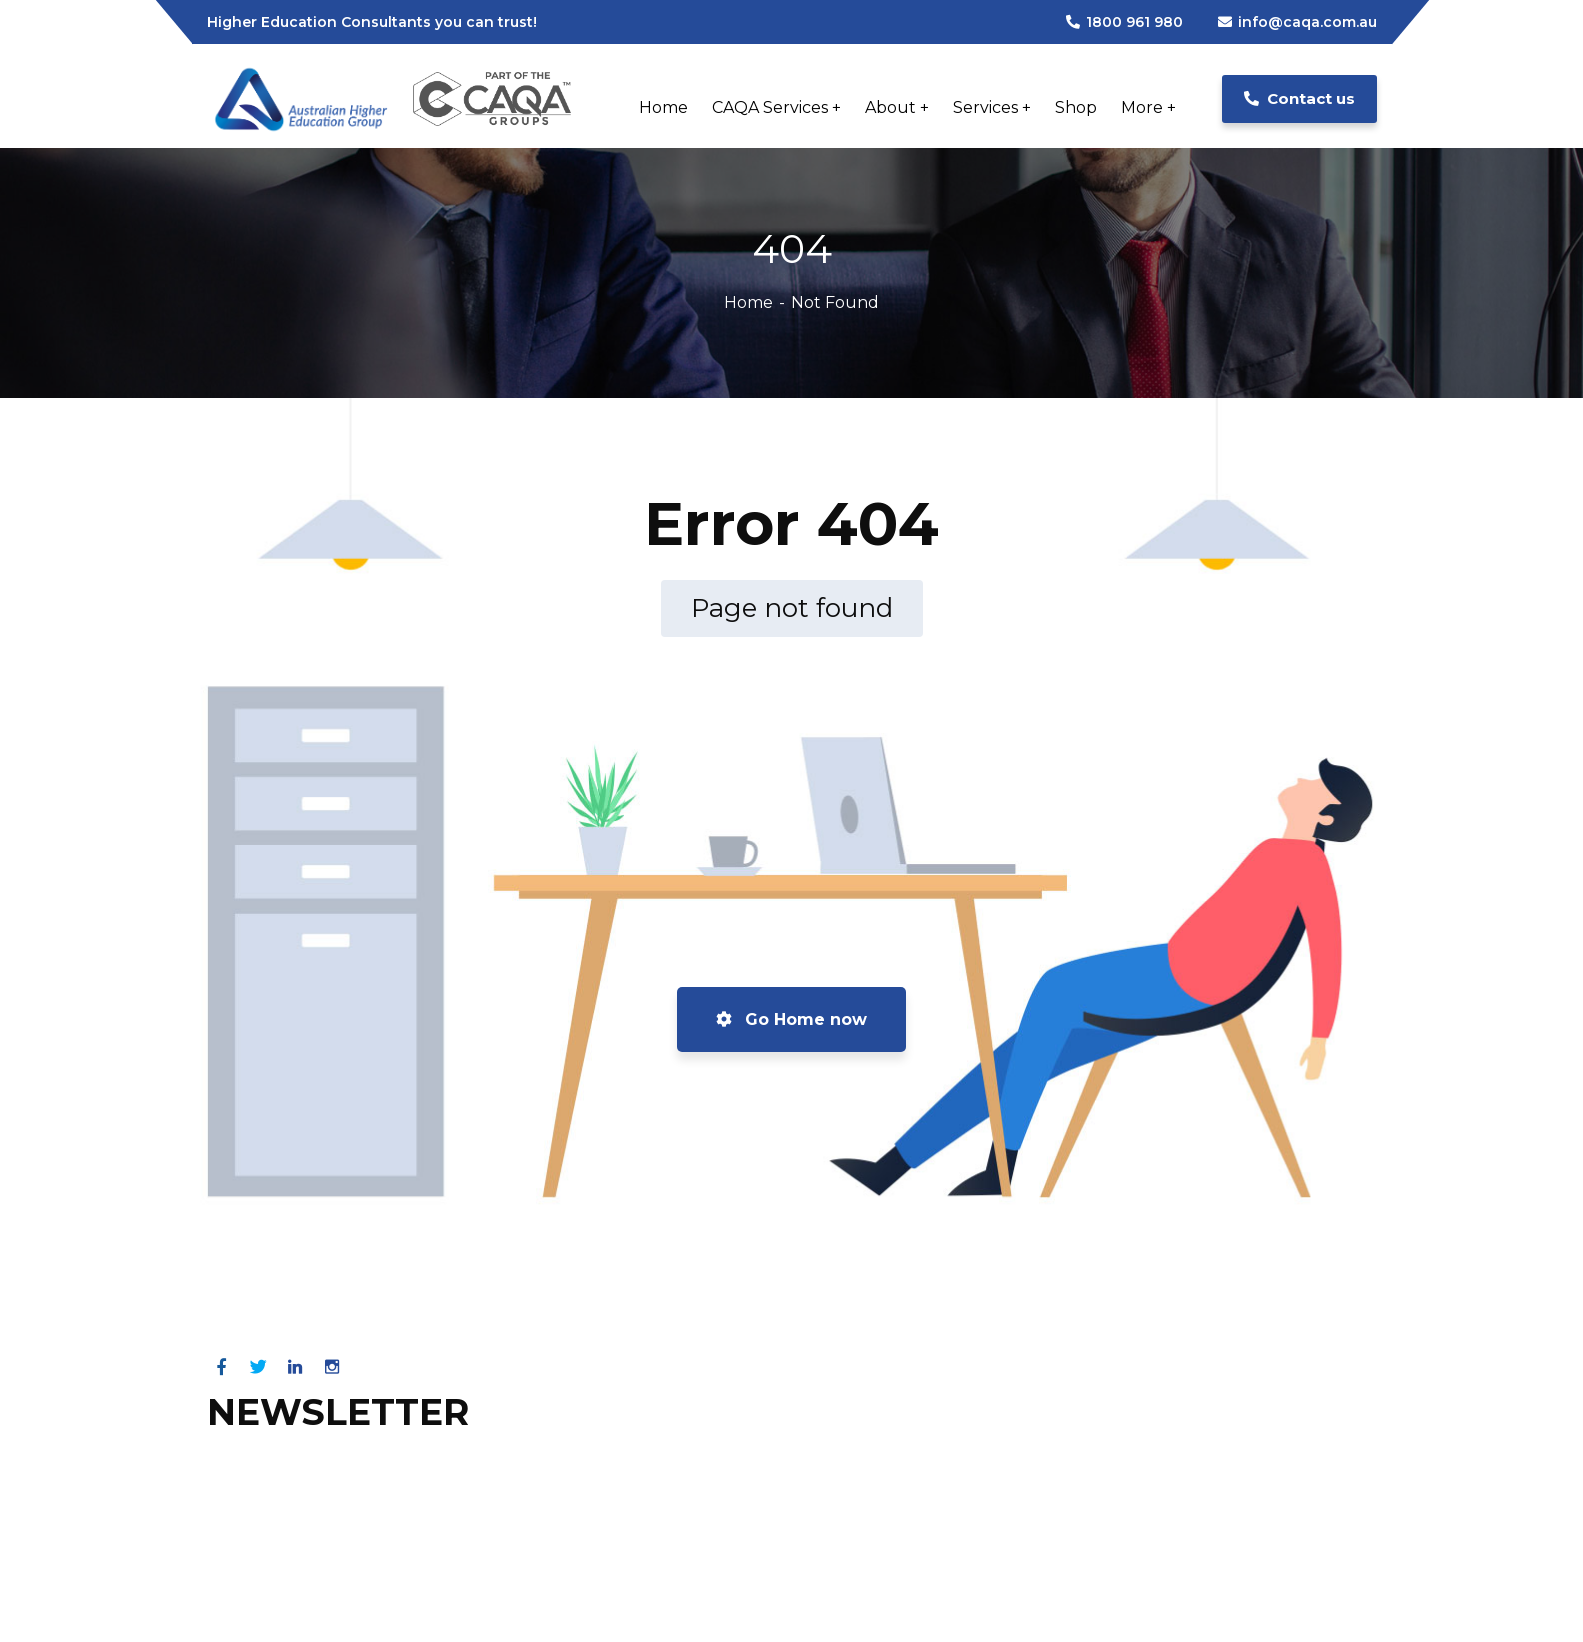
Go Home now (791, 1019)
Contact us (1299, 98)
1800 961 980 (1124, 22)
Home (748, 302)
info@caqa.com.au (1297, 22)
